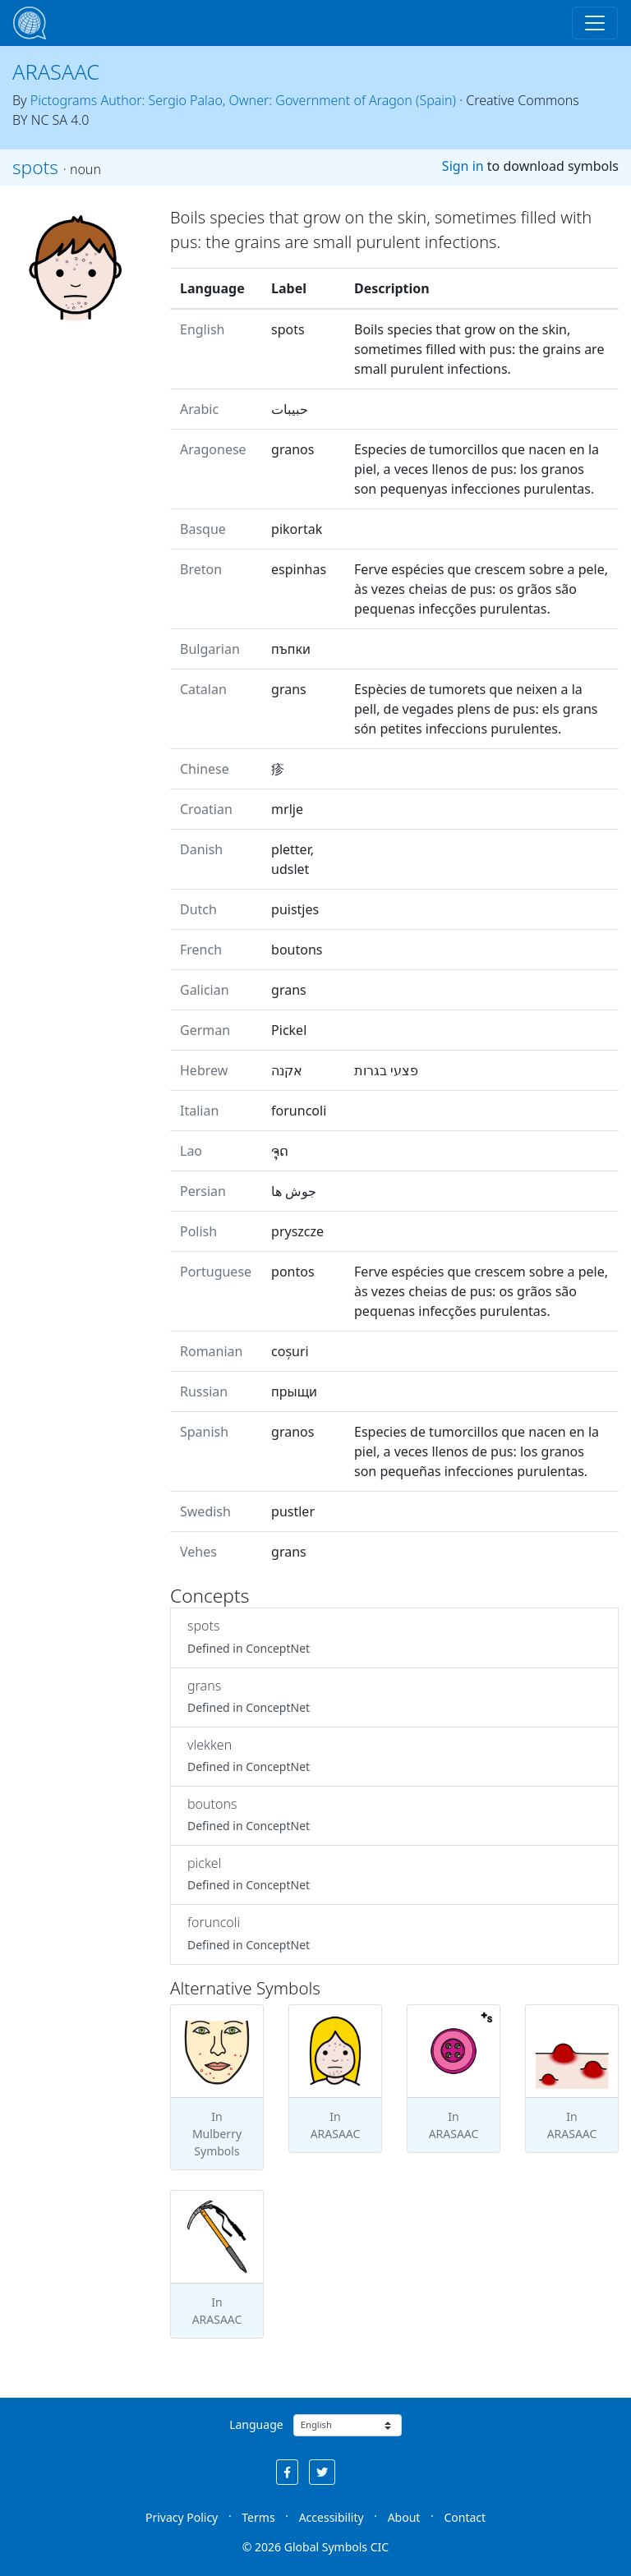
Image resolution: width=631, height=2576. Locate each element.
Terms (258, 2517)
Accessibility (331, 2517)
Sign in (463, 166)
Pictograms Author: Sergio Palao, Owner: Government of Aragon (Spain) (243, 100)
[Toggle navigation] (595, 23)
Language (256, 2424)
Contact (465, 2517)
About (404, 2517)
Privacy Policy (181, 2517)
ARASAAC (55, 71)
